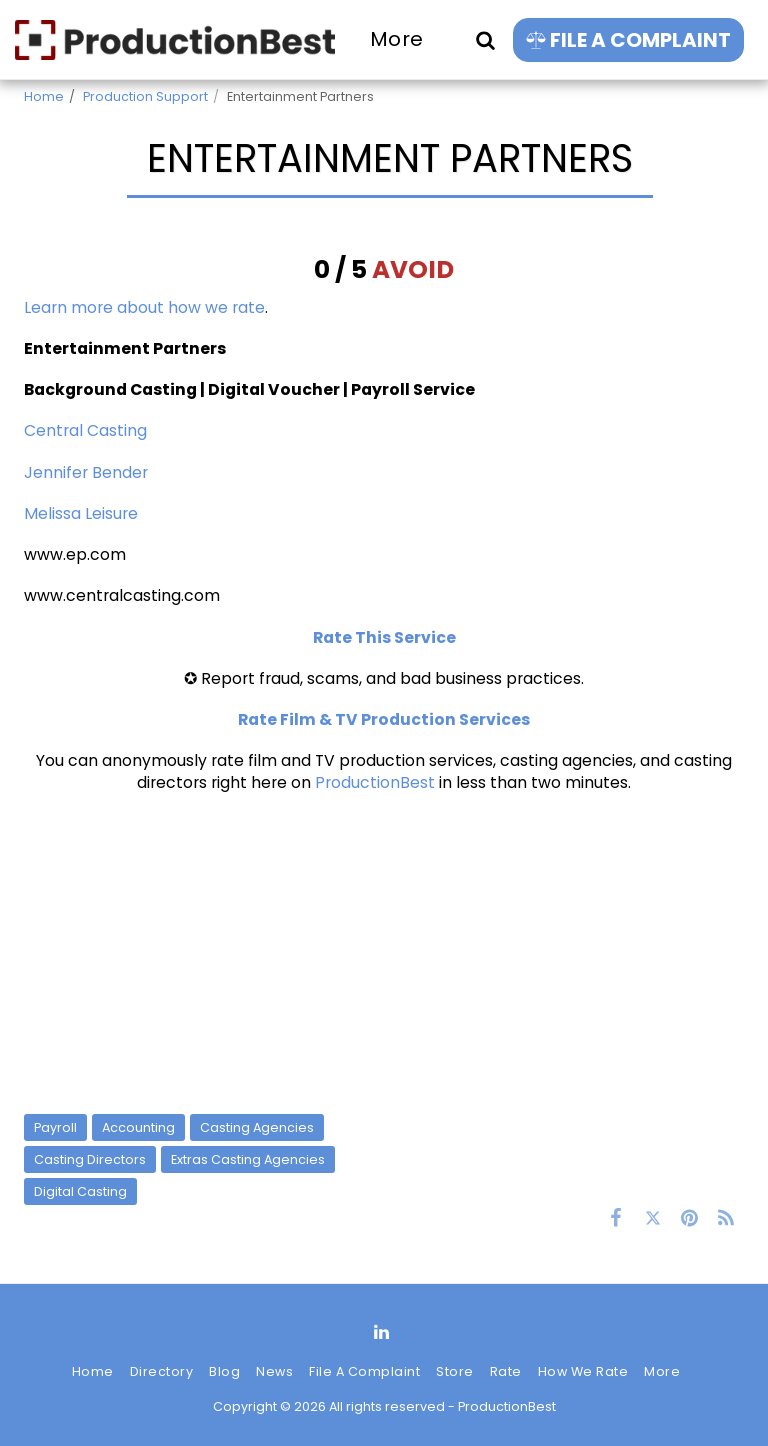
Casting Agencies (257, 1127)
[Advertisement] (384, 953)
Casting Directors (90, 1159)
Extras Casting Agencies (248, 1159)
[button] (485, 39)
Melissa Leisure (81, 513)
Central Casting (85, 430)
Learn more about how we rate (144, 307)
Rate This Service (384, 637)
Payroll (55, 1127)
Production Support (145, 96)
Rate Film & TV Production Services (384, 719)
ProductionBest (375, 782)
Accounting (138, 1127)
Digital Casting (80, 1191)
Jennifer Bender (86, 472)
